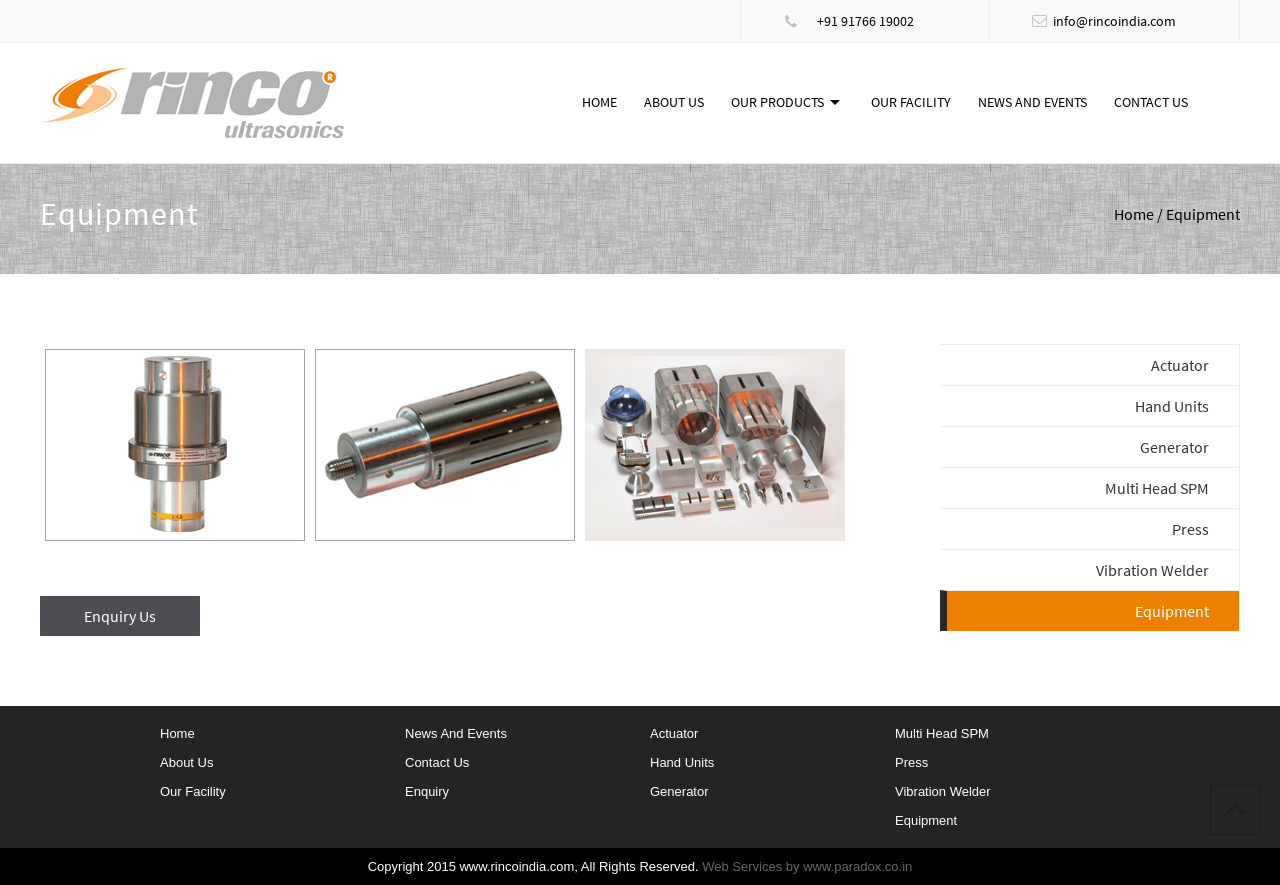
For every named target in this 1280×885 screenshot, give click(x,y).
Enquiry (427, 791)
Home (599, 102)
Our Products (777, 102)
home (177, 733)
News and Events (1032, 102)
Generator (1174, 447)
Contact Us (1151, 102)
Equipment (926, 820)
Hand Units (1172, 406)
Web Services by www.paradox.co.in (807, 866)
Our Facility (911, 102)
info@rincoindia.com (1114, 21)
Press (1190, 529)
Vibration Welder (1152, 570)
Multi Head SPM (1157, 488)
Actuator (1180, 365)
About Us (674, 102)
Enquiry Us (120, 616)
